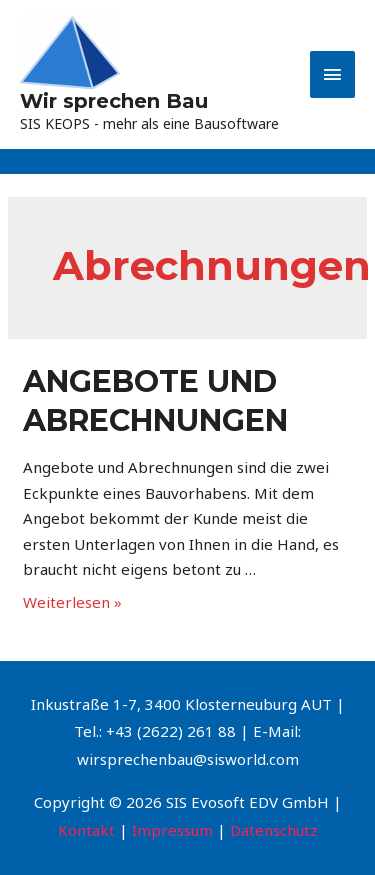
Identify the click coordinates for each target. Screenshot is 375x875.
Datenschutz (274, 830)
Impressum (172, 830)
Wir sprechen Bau (114, 101)
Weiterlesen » (72, 602)
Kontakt (86, 830)
